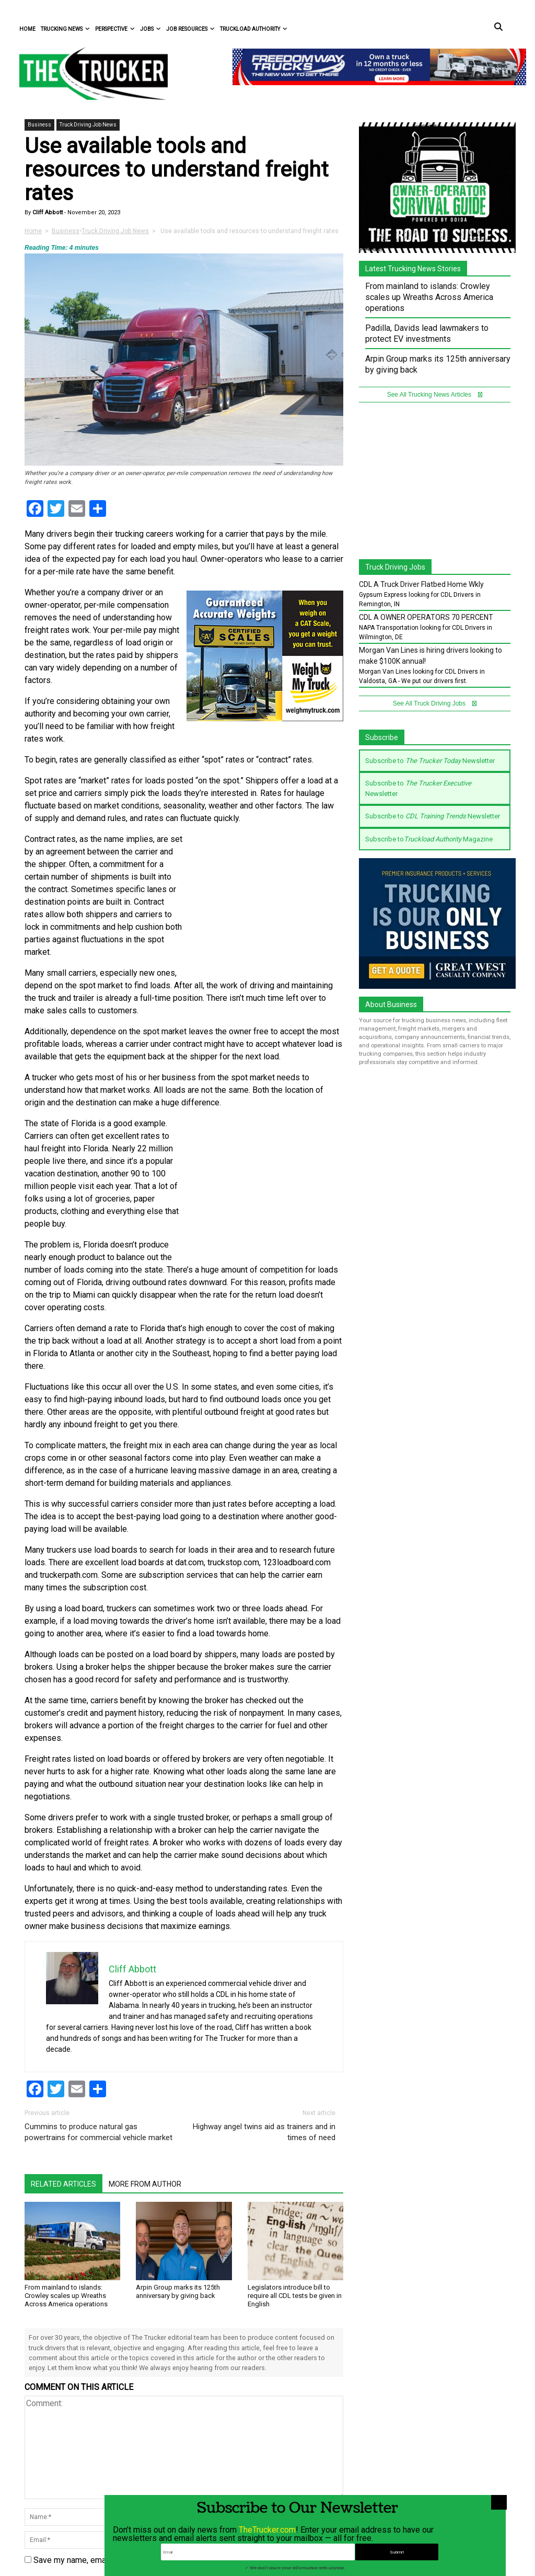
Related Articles (63, 2184)
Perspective (115, 29)
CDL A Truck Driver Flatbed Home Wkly (421, 584)
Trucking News (65, 29)
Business (39, 125)
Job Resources (190, 29)
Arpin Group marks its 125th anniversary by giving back (178, 2291)
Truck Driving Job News (88, 125)
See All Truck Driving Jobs (435, 703)
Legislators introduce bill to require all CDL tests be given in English (295, 2295)
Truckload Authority (253, 29)
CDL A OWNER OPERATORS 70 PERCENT (426, 617)
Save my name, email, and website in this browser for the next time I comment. (176, 2560)
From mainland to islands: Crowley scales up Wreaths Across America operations (66, 2295)
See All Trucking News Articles (435, 394)
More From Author (145, 2184)
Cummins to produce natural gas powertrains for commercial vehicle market (98, 2132)
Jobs (150, 29)
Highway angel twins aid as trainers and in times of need (264, 2132)
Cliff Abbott (47, 212)
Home (27, 29)
